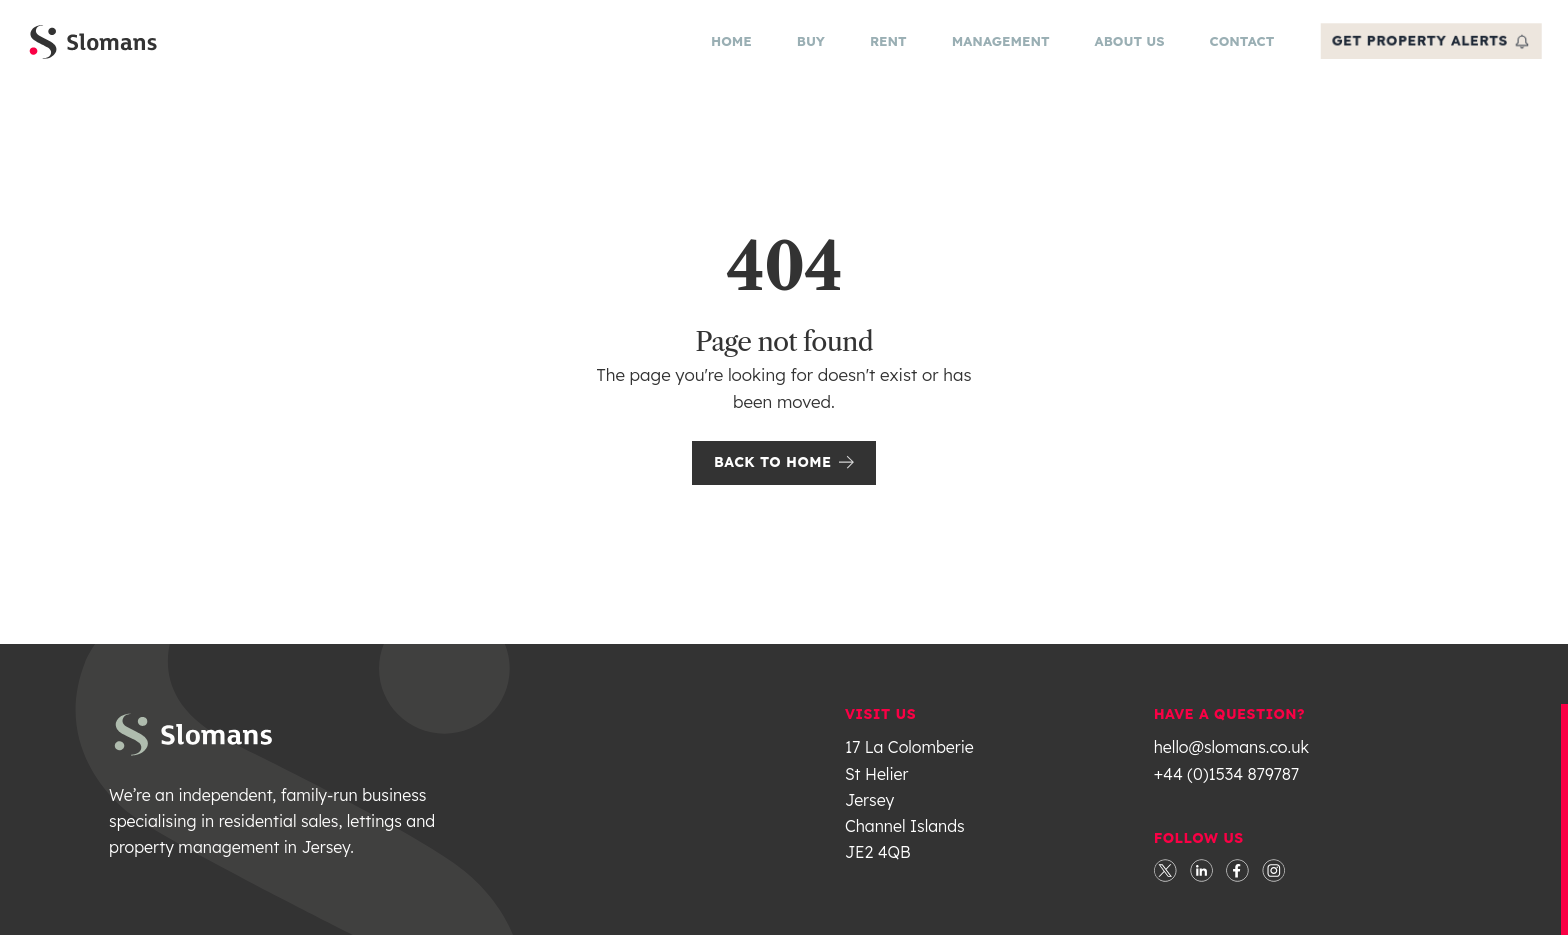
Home (726, 46)
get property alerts (1426, 45)
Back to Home (784, 471)
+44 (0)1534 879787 (1226, 783)
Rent (883, 46)
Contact (1237, 46)
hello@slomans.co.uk (1231, 756)
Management (996, 46)
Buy (806, 46)
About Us (1125, 46)
